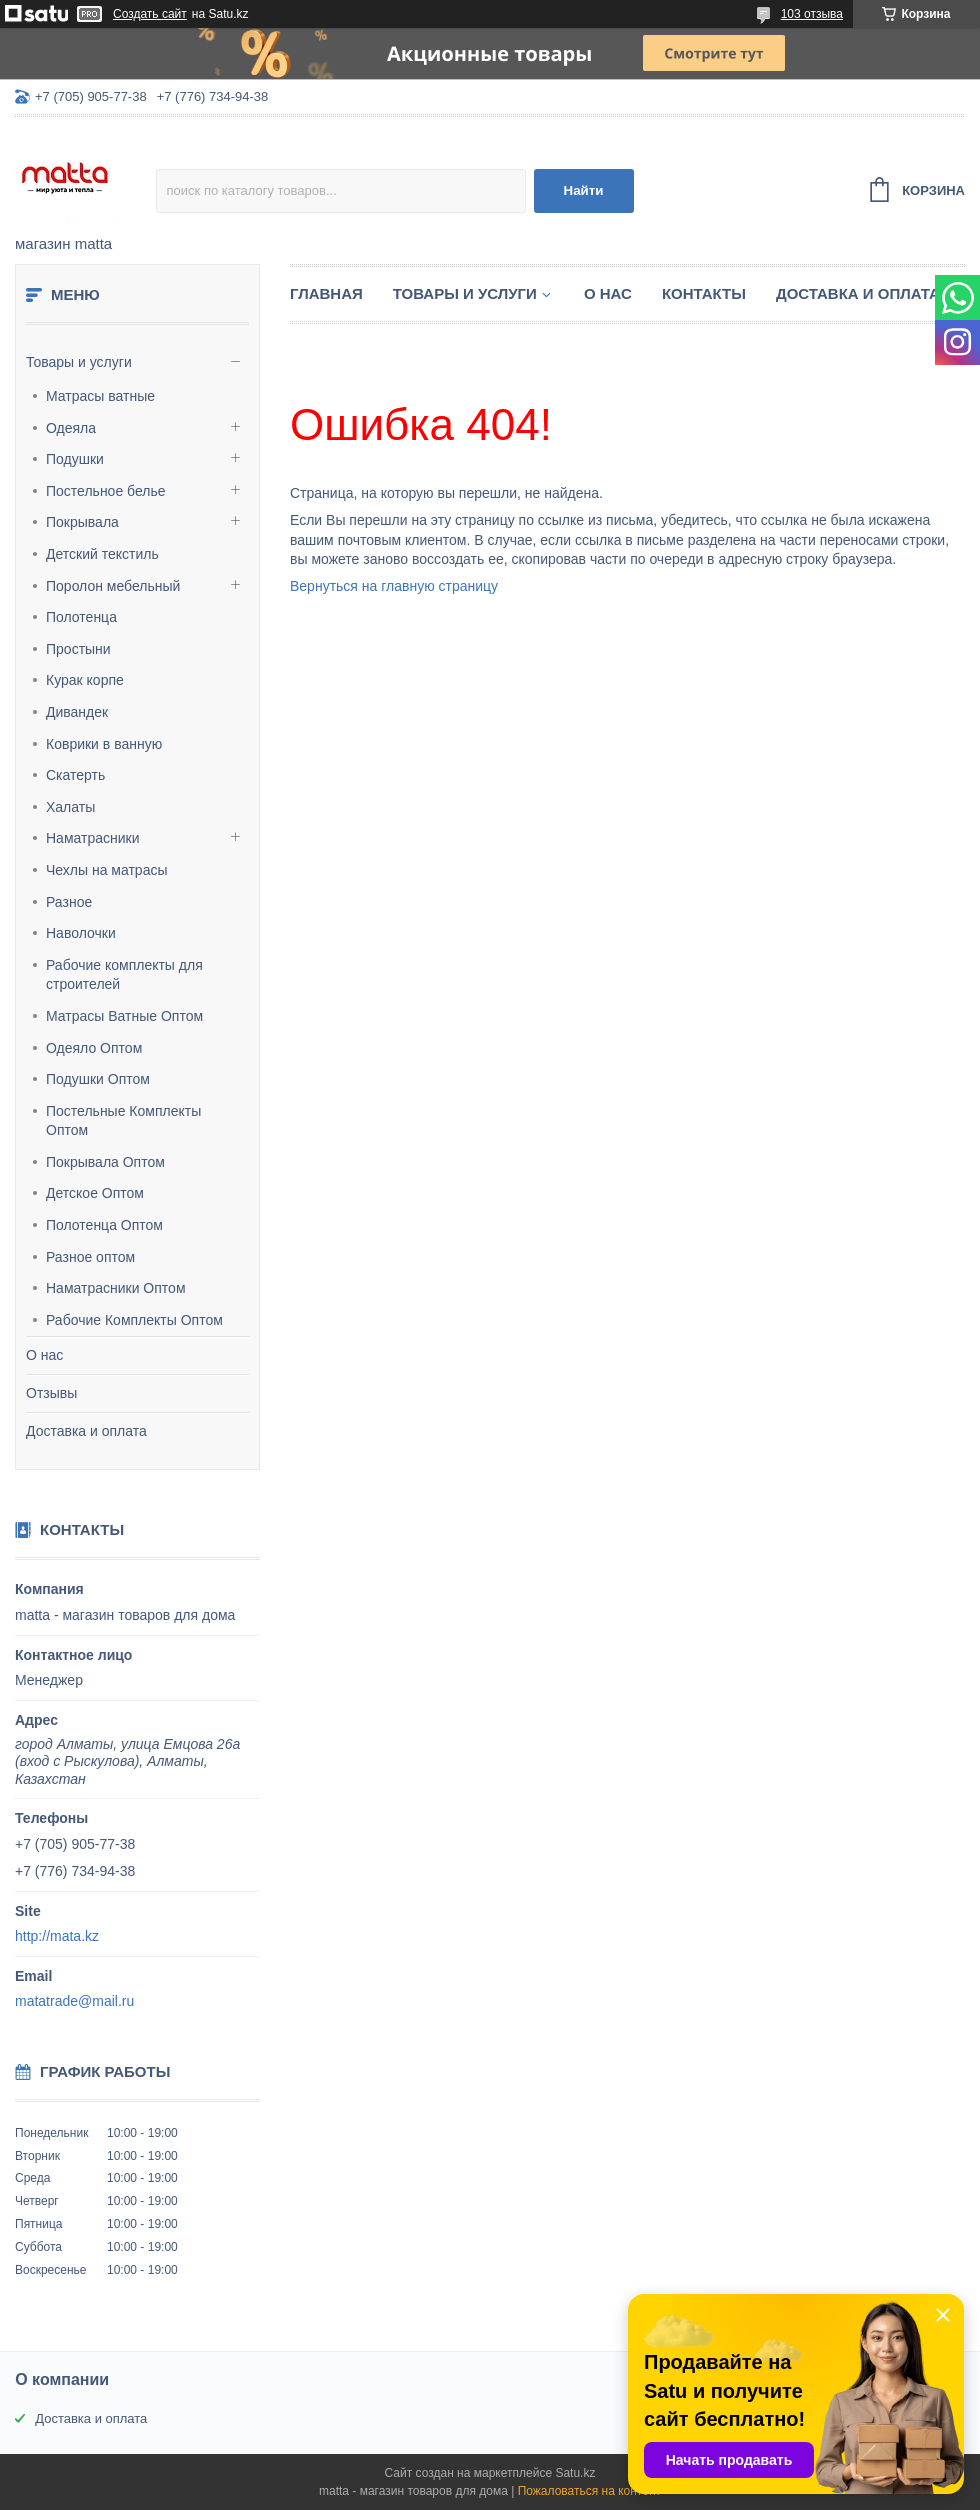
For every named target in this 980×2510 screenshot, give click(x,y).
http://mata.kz (57, 1936)
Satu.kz (575, 2473)
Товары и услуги (79, 362)
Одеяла (71, 428)
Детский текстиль (102, 554)
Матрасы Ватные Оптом (124, 1016)
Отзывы (51, 1393)
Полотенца (81, 617)
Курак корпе (85, 680)
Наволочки (81, 933)
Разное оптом (90, 1257)
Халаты (70, 807)
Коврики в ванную (104, 744)
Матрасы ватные (100, 396)
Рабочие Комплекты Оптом (134, 1320)
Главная (326, 293)
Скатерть (75, 775)
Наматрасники (92, 838)
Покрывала (82, 522)
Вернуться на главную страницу (394, 586)
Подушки (75, 459)
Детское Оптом (95, 1193)
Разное (69, 902)
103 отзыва (812, 14)
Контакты (704, 293)
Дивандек (77, 712)
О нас (44, 1355)
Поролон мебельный (113, 586)
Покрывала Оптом (105, 1162)
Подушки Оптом (98, 1079)
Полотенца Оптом (104, 1225)
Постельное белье (106, 491)
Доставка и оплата (86, 1431)
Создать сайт (150, 14)
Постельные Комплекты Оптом (123, 1121)
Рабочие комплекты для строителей (124, 975)
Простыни (78, 649)
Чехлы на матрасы (107, 870)
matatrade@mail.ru (74, 2001)
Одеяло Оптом (94, 1048)
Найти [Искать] (584, 190)
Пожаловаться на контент (589, 2491)
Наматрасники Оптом (116, 1288)
